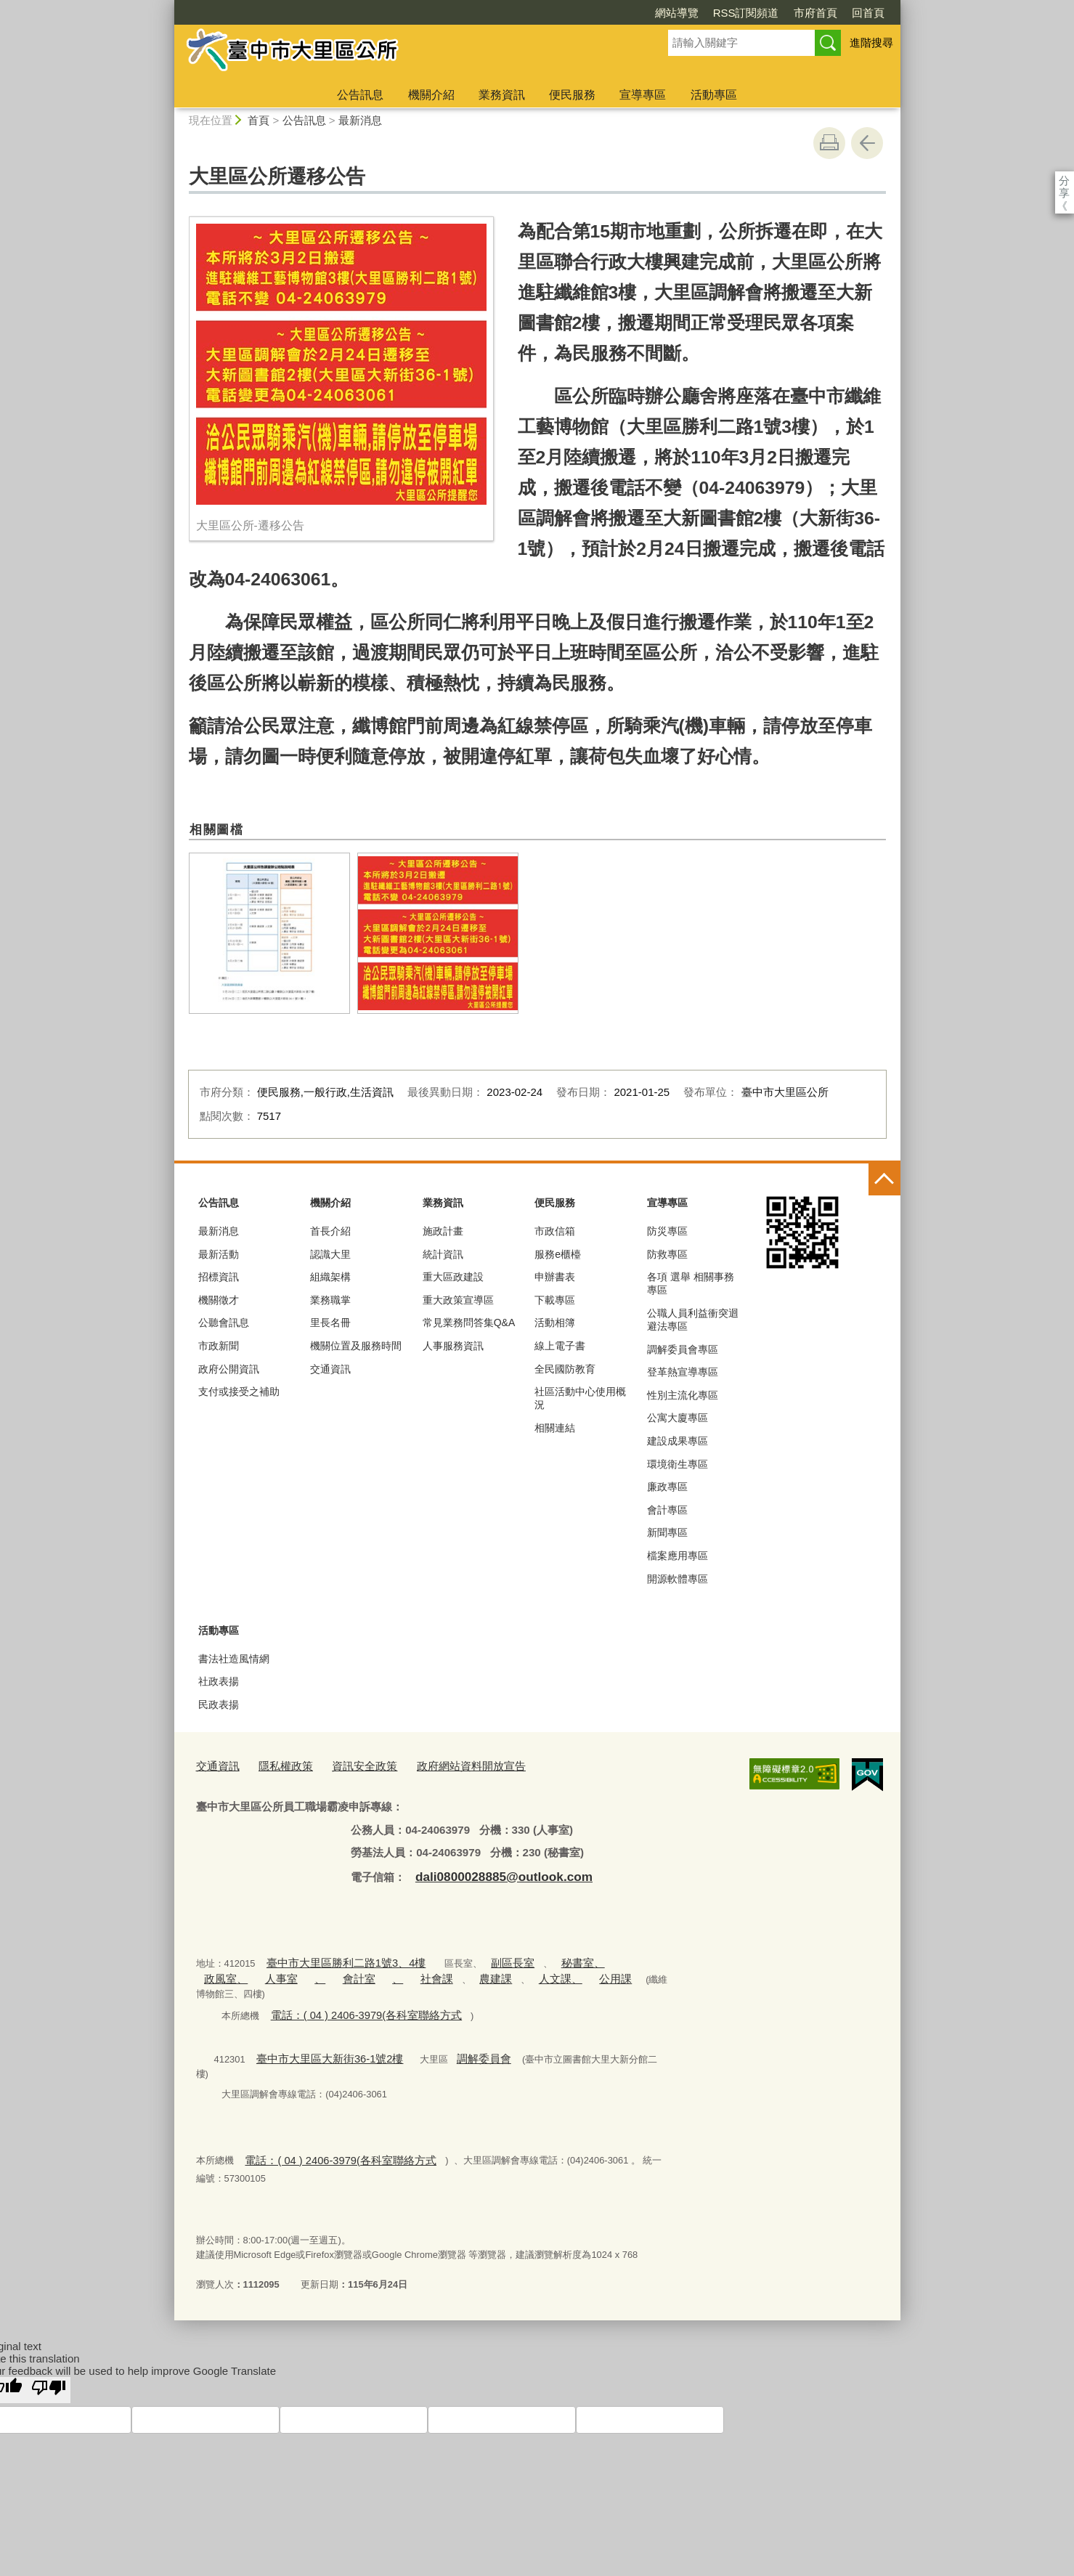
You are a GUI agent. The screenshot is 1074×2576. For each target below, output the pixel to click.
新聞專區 (667, 1532)
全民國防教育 (564, 1369)
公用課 (511, 1970)
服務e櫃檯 (557, 1254)
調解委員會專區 (682, 1349)
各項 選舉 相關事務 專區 (690, 1283)
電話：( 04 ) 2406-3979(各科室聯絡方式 (352, 1991)
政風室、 (600, 1956)
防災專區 (667, 1231)
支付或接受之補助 (239, 1391)
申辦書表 (554, 1277)
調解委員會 (457, 2032)
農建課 (405, 1970)
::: (168, 6)
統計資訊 (443, 1254)
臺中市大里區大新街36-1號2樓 (319, 2032)
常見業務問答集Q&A (469, 1322)
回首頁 (784, 13)
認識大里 (330, 1254)
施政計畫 (443, 1231)
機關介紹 (431, 95)
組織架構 (330, 1277)
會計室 (285, 1970)
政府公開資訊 (228, 1369)
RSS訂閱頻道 (663, 13)
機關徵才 (218, 1300)
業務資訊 (502, 95)
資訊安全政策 (347, 1764)
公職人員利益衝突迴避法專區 (693, 1319)
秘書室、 (547, 1956)
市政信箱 (554, 1231)
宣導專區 (642, 95)
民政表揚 (218, 1704)
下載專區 (554, 1300)
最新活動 (218, 1254)
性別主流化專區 (682, 1395)
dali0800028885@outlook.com (491, 1872)
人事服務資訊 (453, 1346)
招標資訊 (218, 1277)
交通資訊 (330, 1369)
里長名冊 (330, 1322)
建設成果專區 (677, 1441)
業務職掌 (330, 1300)
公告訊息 (360, 95)
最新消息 (360, 120)
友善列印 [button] (829, 143)
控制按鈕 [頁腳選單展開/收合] (884, 1179)
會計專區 (667, 1510)
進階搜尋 (871, 42)
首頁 (258, 120)
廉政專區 (667, 1486)
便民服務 (572, 95)
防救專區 (667, 1254)
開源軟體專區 (677, 1579)
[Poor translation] (48, 2346)
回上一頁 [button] (867, 143)
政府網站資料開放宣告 (442, 1764)
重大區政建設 (453, 1277)
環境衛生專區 (677, 1464)
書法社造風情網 (233, 1659)
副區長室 (486, 1956)
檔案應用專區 (677, 1555)
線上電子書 (559, 1346)
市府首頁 (732, 13)
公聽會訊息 (223, 1322)
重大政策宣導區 (458, 1300)
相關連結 (554, 1428)
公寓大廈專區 (677, 1417)
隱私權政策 (276, 1764)
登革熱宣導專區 (682, 1372)
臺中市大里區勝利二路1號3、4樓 (334, 1956)
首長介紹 (330, 1231)
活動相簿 (554, 1322)
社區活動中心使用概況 (580, 1398)
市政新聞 (218, 1346)
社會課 (352, 1970)
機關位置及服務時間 (356, 1346)
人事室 (217, 1970)
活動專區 (714, 95)
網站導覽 (593, 13)
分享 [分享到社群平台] (1064, 180)
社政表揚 (218, 1681)
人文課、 (462, 1970)
